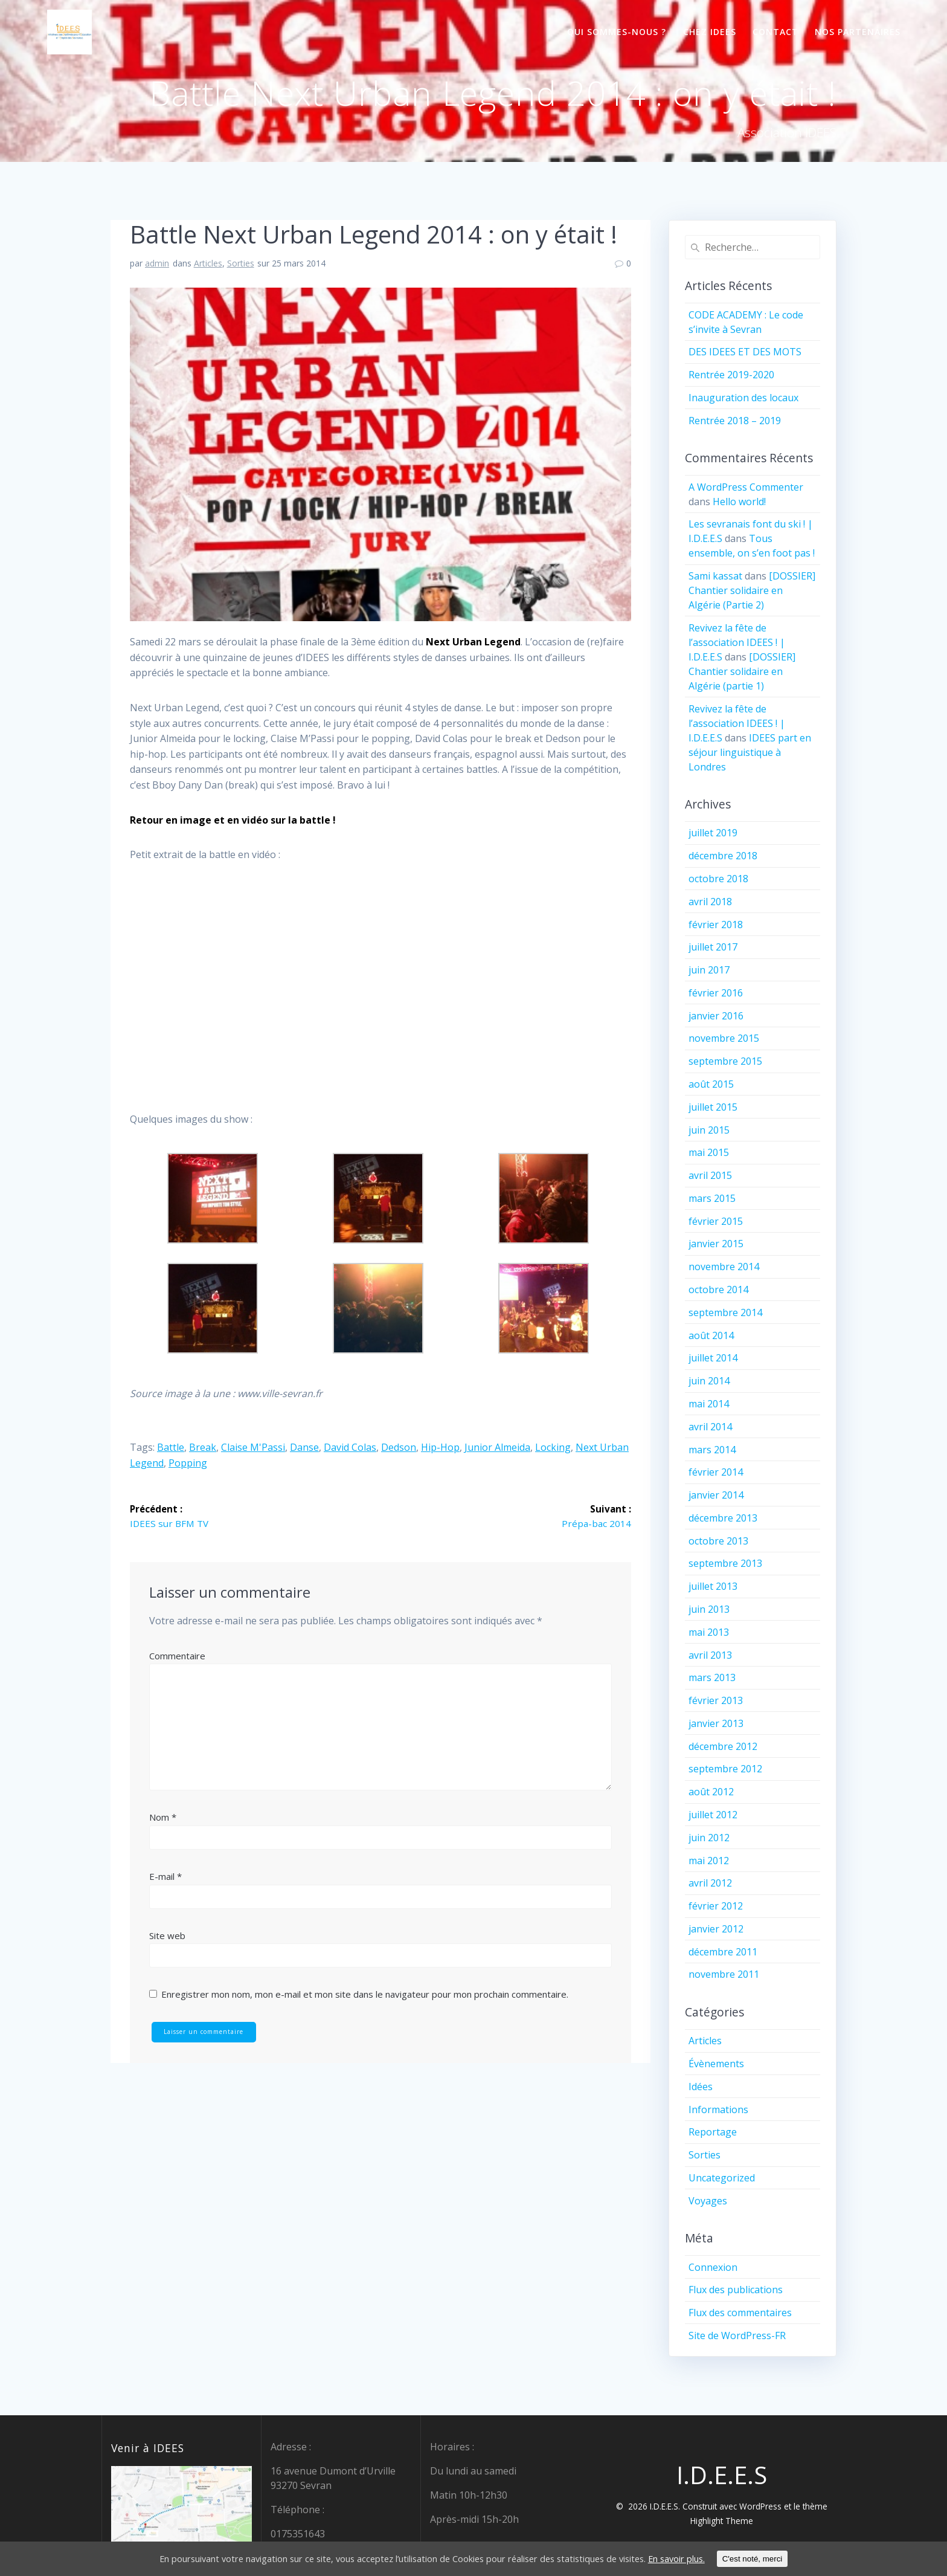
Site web (167, 1936)
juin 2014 (709, 1380)
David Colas (350, 1447)
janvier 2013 (716, 1723)
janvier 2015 (716, 1243)
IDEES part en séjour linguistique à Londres (750, 752)
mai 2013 (709, 1632)
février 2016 (716, 992)
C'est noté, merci (787, 2558)
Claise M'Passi (253, 1447)
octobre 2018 (718, 878)
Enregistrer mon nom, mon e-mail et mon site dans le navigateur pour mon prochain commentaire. (364, 1995)
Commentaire (177, 1656)
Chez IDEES (709, 31)
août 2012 (711, 1791)
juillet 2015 (713, 1107)
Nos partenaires (857, 31)
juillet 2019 (713, 832)
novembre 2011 (724, 1974)
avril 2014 (710, 1426)
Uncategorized (722, 2177)
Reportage (713, 2132)
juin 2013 (709, 1609)
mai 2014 (709, 1403)
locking (553, 1447)
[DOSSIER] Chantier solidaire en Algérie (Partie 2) (752, 590)
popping (188, 1463)
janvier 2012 (716, 1928)
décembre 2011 (723, 1951)
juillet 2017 (713, 947)
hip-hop (440, 1447)
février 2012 (716, 1906)
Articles (208, 263)
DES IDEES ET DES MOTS (745, 351)
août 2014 (711, 1335)
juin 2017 (709, 969)
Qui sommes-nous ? (616, 31)
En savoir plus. (707, 2559)
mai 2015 (709, 1152)
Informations (718, 2109)
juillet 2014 (713, 1357)
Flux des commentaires (740, 2312)
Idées (701, 2086)
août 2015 (711, 1084)
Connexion (713, 2267)
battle (170, 1447)
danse (304, 1447)
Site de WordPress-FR (737, 2335)
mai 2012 (709, 1860)
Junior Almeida (497, 1447)
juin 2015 (709, 1130)
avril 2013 (710, 1655)
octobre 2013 (718, 1541)
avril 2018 (710, 901)
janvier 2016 (716, 1015)
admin (157, 263)
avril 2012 (710, 1883)
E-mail (165, 1877)
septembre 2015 (725, 1061)
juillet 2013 (713, 1586)
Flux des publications (736, 2289)
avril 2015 (710, 1175)
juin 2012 (709, 1837)
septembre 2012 (725, 1768)
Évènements (716, 2063)
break (202, 1447)
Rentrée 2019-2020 (731, 374)
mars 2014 (712, 1449)
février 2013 (716, 1700)
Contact (775, 31)
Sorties (240, 263)
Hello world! (739, 501)
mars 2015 (712, 1198)
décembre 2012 (723, 1746)
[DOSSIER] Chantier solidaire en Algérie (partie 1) (742, 671)
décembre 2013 (723, 1518)
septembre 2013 (725, 1563)
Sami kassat (715, 576)
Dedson (398, 1447)
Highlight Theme (721, 2520)
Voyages (708, 2200)
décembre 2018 (723, 855)
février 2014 (716, 1472)
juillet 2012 (713, 1814)
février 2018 (716, 924)
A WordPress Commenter (746, 487)
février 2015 (716, 1221)
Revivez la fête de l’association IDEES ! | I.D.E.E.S (737, 642)
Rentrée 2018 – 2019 (735, 420)
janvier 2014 (716, 1495)
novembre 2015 (724, 1038)
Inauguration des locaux (743, 397)
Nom (162, 1818)
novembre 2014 (724, 1266)
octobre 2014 (718, 1289)
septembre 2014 (725, 1312)
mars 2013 (712, 1677)
